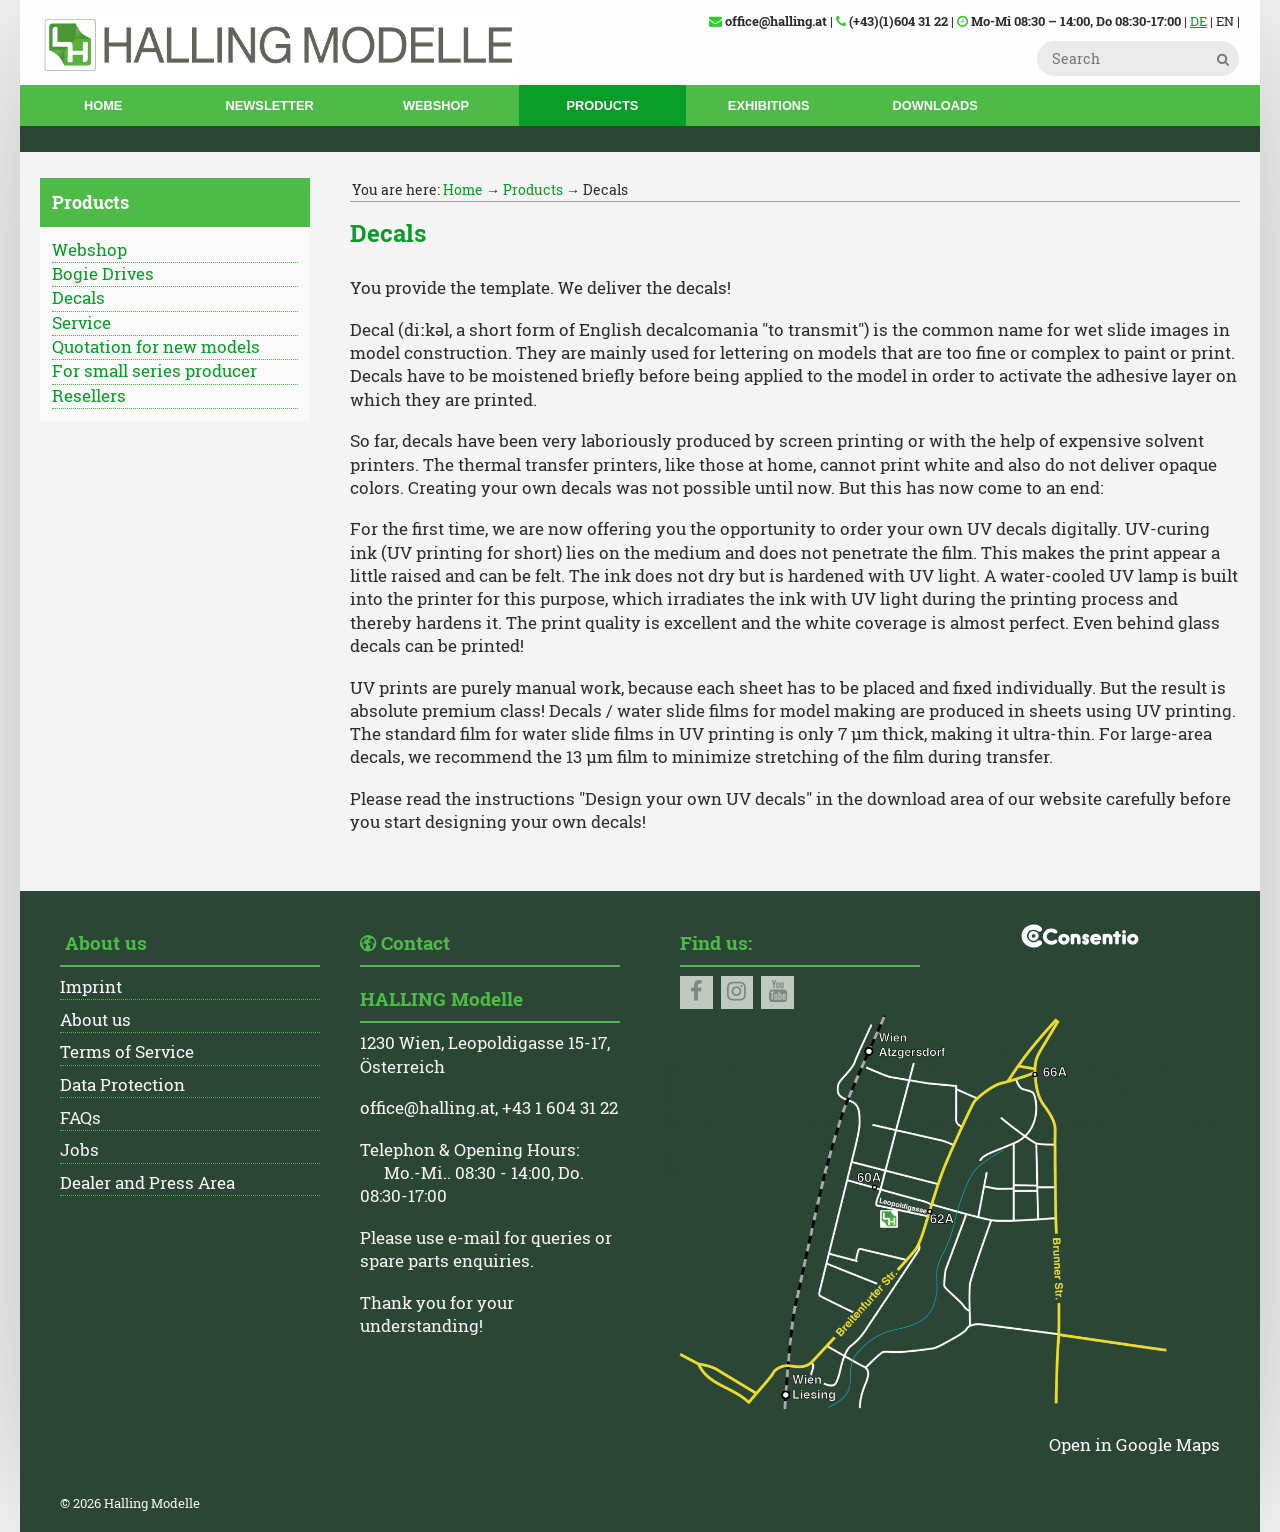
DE (1198, 21)
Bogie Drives (103, 274)
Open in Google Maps (1134, 1445)
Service (81, 323)
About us (95, 1020)
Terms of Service (127, 1052)
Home (103, 105)
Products (602, 105)
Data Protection (122, 1085)
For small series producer (154, 371)
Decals (78, 298)
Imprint (91, 987)
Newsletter (270, 105)
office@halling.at (427, 1108)
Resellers (89, 396)
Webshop (436, 105)
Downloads (934, 105)
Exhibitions (769, 105)
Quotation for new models (156, 347)
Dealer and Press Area (147, 1183)
